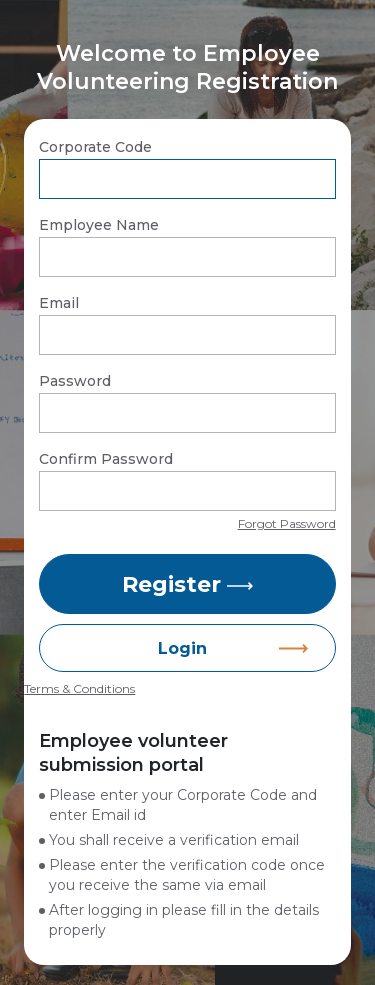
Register (187, 584)
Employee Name (99, 225)
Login (182, 648)
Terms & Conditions (79, 688)
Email (59, 303)
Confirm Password (106, 459)
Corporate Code (95, 147)
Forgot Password (287, 523)
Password (75, 381)
